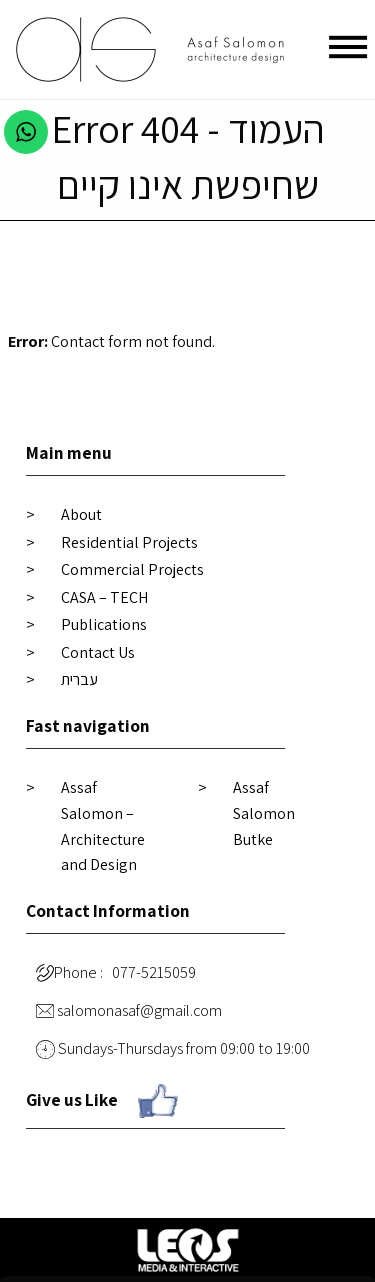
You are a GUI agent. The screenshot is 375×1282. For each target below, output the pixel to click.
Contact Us (98, 652)
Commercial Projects (132, 569)
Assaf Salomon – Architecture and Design (103, 826)
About (81, 514)
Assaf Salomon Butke (264, 813)
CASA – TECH (104, 597)
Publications (104, 624)
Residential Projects (129, 542)
